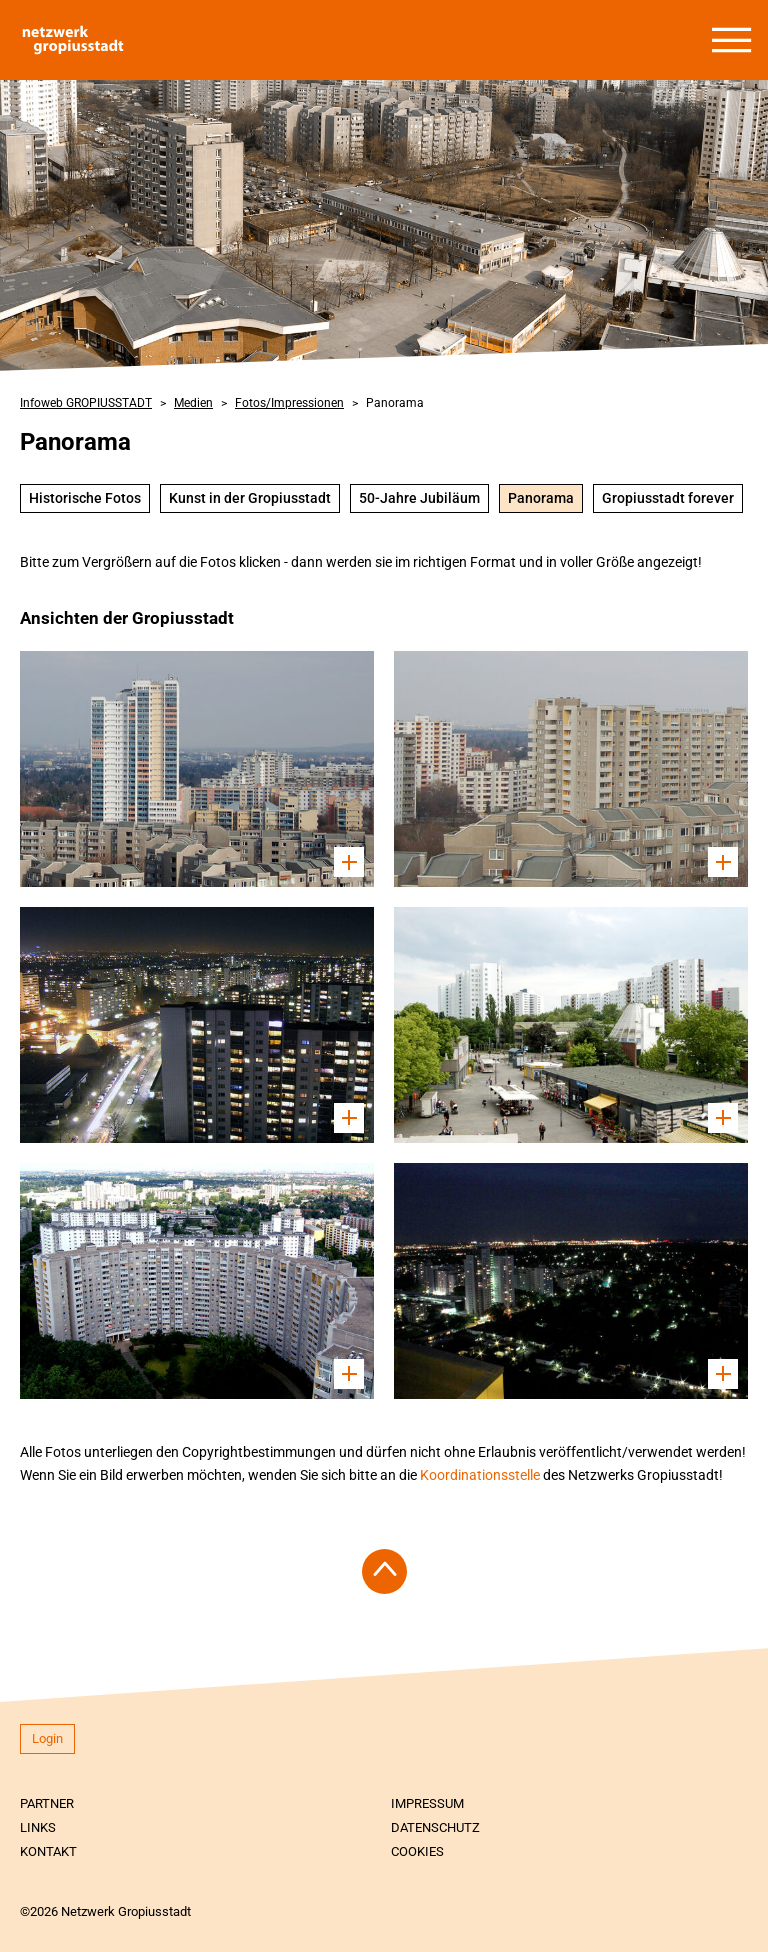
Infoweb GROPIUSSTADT (86, 403)
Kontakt (48, 1851)
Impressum (427, 1803)
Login (47, 1738)
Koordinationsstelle (481, 1475)
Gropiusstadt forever (668, 498)
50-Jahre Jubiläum (419, 498)
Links (38, 1827)
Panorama (395, 403)
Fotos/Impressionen (289, 403)
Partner (47, 1803)
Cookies (417, 1851)
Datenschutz (435, 1827)
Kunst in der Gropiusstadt (250, 498)
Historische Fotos (85, 498)
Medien (193, 403)
